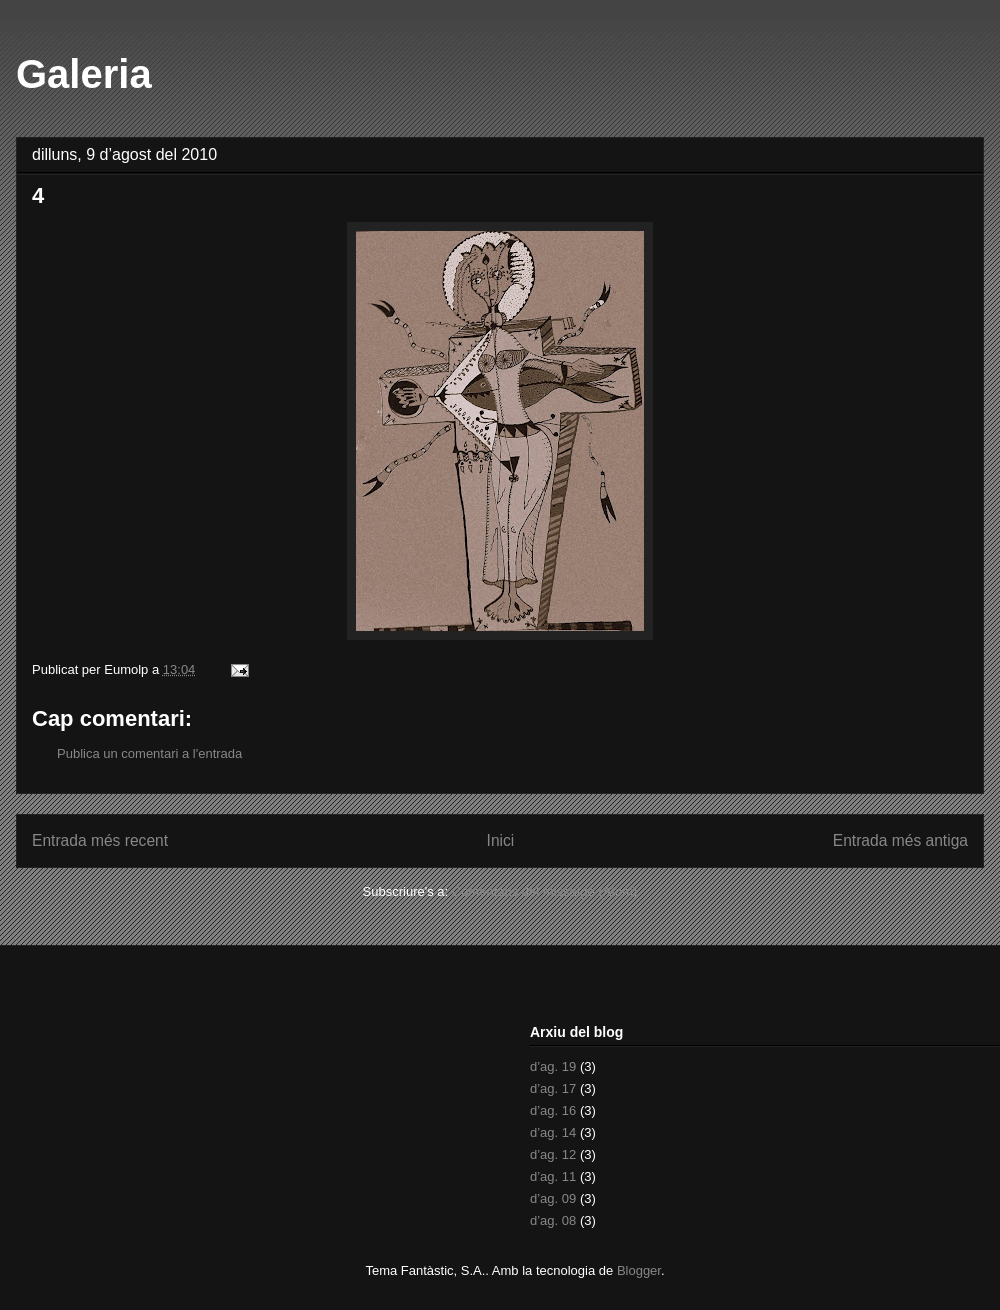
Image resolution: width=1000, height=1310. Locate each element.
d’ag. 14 (553, 1132)
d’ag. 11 (553, 1176)
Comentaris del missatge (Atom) (545, 891)
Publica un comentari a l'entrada (149, 753)
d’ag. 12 (553, 1154)
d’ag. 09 (553, 1198)
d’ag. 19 (553, 1066)
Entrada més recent (100, 840)
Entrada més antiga (900, 840)
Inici (501, 840)
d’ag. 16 (553, 1110)
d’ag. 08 (553, 1220)
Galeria (84, 74)
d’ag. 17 (553, 1088)
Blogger (639, 1270)
